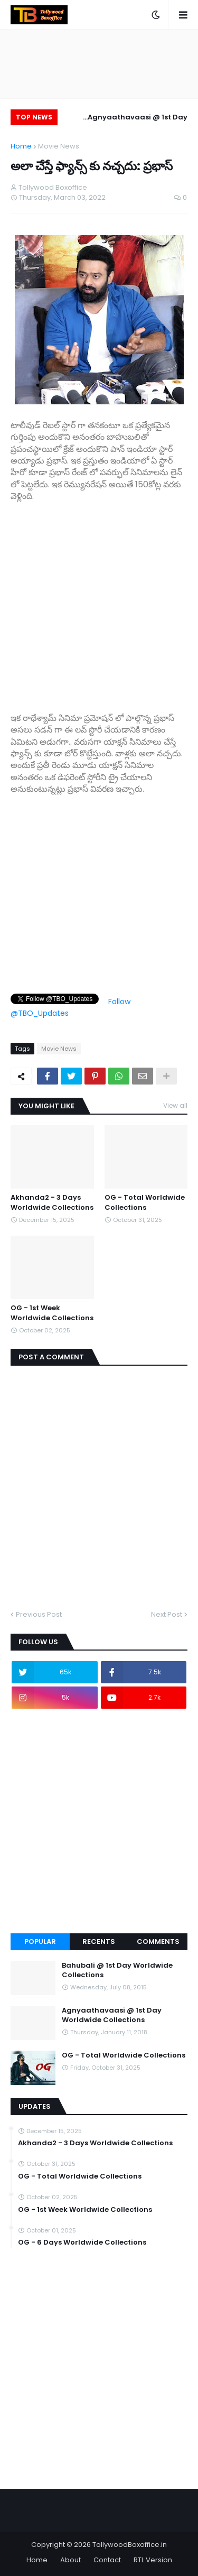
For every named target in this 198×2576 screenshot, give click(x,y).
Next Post (166, 1614)
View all (175, 1105)
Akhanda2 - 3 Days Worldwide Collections (52, 1202)
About (70, 2560)
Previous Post (39, 1614)
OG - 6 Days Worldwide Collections (82, 2242)
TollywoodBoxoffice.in (129, 2545)
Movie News (58, 146)
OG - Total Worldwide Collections (145, 1202)
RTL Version (153, 2560)
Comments (158, 1941)
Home (21, 146)
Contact (107, 2560)
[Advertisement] (99, 601)
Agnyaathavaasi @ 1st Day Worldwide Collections (137, 118)
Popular (40, 1941)
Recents (98, 1941)
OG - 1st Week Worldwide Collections (52, 1312)
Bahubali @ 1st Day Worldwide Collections (117, 1970)
